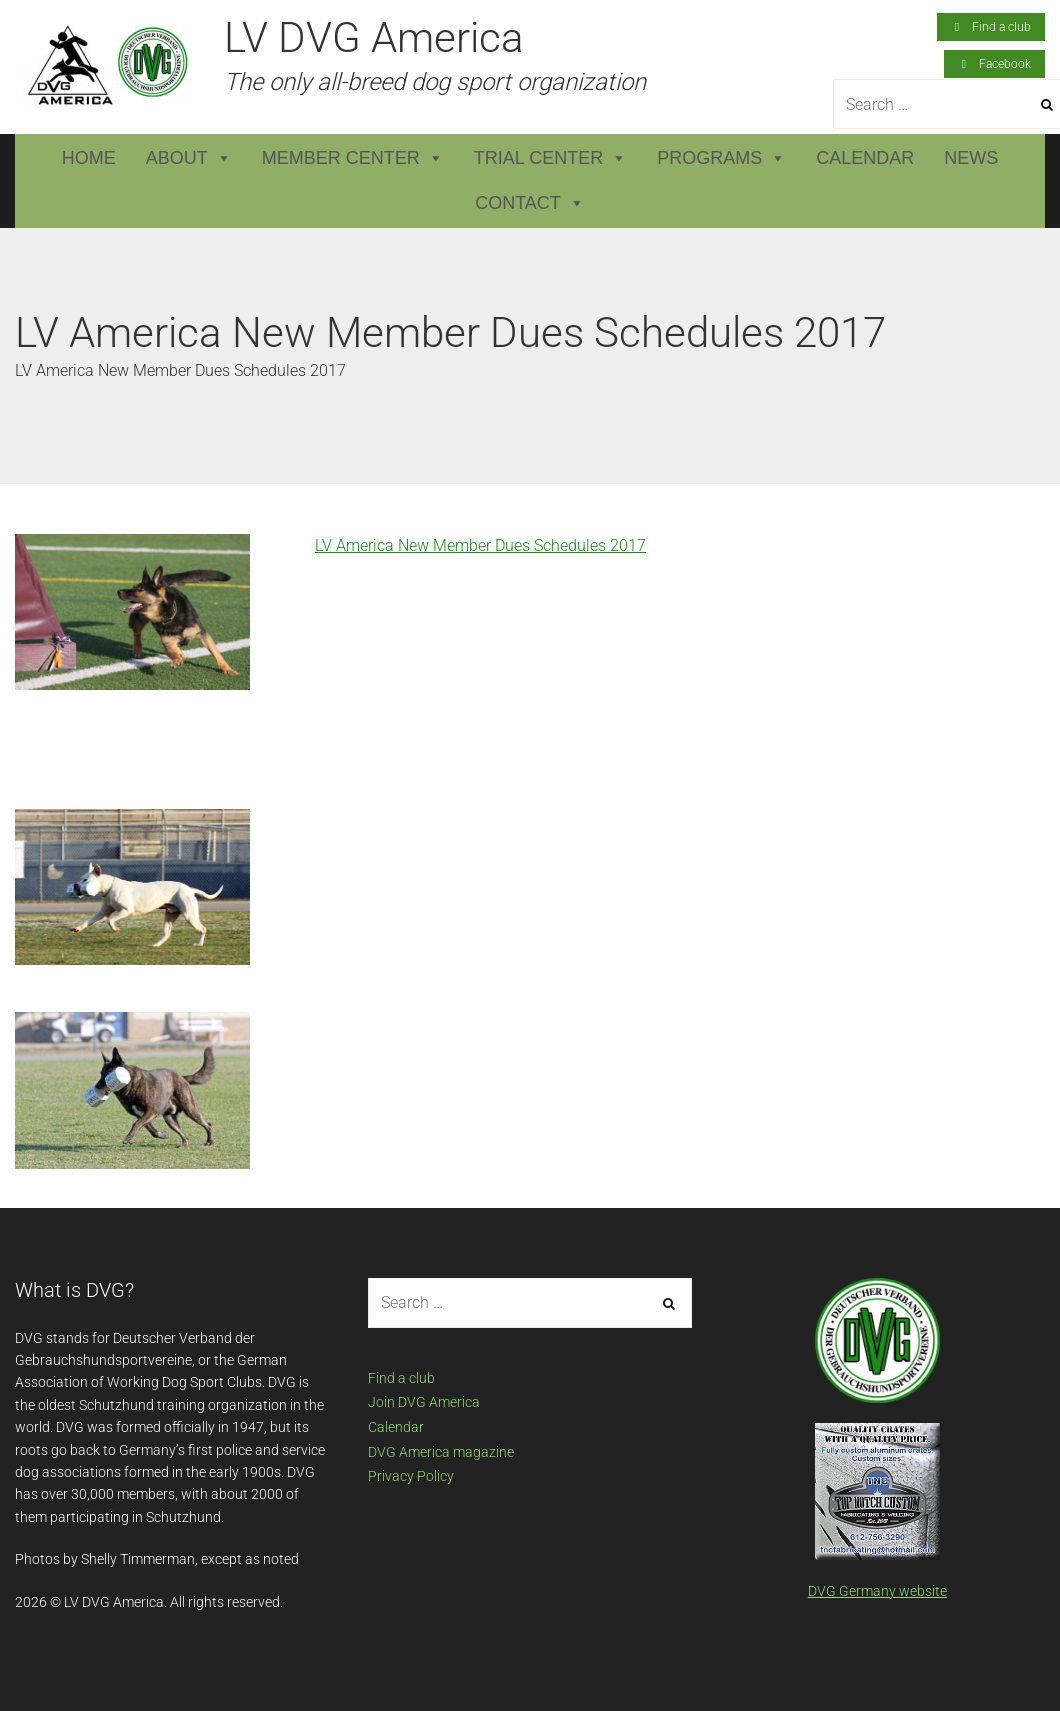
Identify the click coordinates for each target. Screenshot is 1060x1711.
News (971, 158)
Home (89, 158)
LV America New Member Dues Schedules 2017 (480, 545)
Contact (530, 203)
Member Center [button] (353, 158)
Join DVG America (424, 1402)
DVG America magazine (441, 1452)
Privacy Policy (411, 1476)
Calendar (865, 158)
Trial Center (550, 158)
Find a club (401, 1378)
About (189, 158)
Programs (721, 158)
